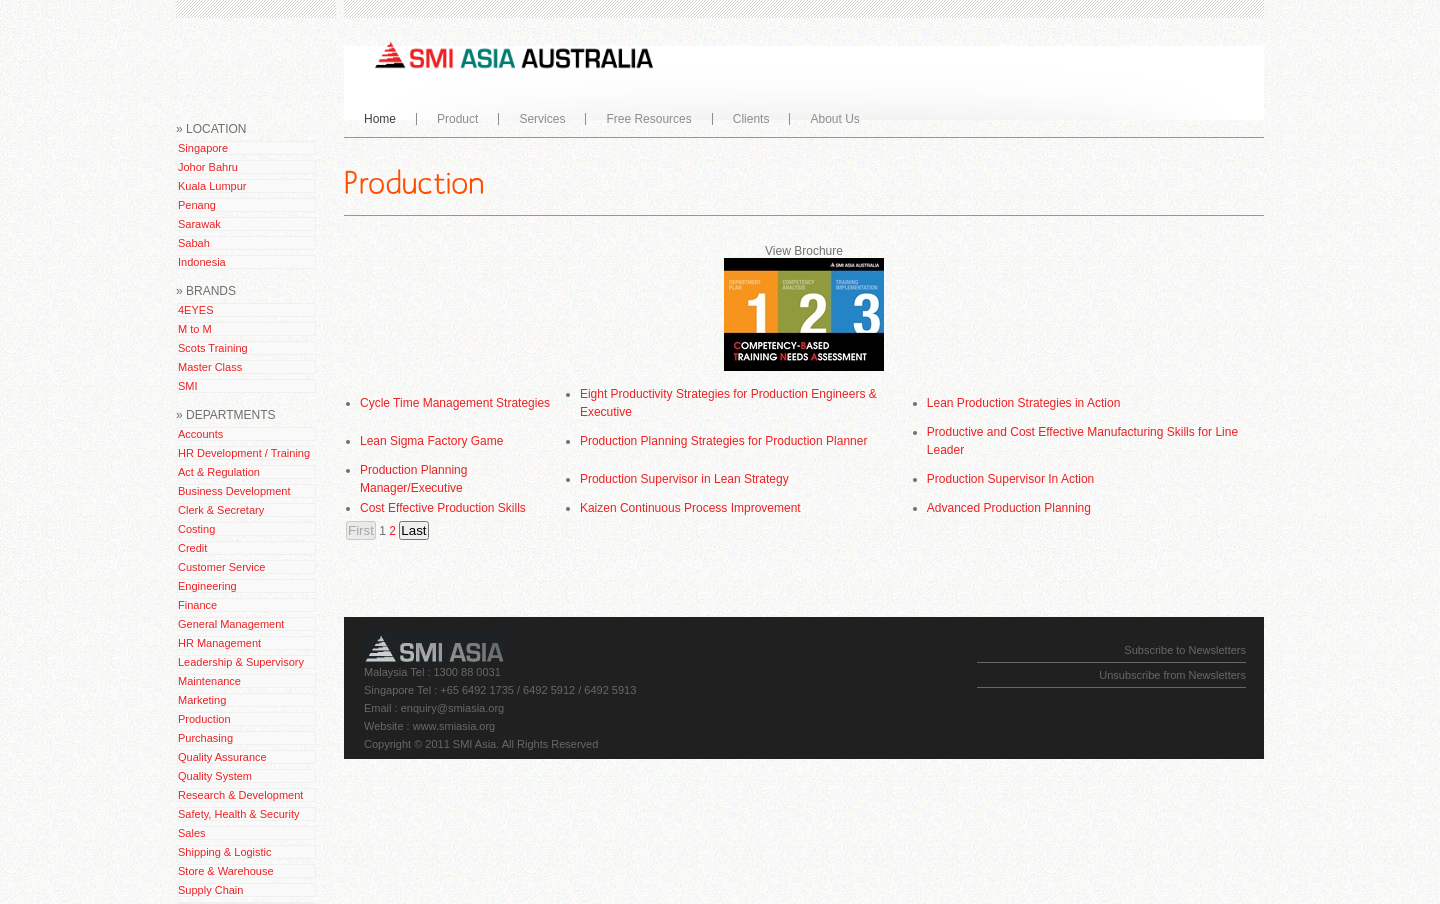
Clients (751, 119)
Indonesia (202, 262)
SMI (188, 386)
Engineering (207, 586)
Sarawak (199, 224)
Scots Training (213, 348)
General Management (231, 624)
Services (537, 119)
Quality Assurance (222, 757)
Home (380, 119)
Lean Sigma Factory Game (431, 441)
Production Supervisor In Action (1010, 479)
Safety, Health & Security (238, 814)
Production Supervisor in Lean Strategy (684, 479)
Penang (197, 205)
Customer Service (221, 567)
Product (453, 119)
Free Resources (644, 119)
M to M (195, 329)
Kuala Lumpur (212, 186)
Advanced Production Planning (1009, 508)
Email (378, 708)
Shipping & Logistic (225, 852)
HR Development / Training (244, 453)
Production (204, 719)
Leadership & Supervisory (241, 662)
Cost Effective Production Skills (443, 508)
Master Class (210, 367)
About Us (830, 119)
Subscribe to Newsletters (1185, 650)
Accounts (200, 434)
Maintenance (209, 681)
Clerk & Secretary (221, 510)
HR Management (219, 643)
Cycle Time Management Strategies (455, 403)
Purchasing (205, 738)
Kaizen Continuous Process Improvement (690, 508)
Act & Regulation (219, 472)
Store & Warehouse (226, 871)
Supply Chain (210, 890)
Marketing (202, 700)
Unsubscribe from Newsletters (1172, 675)
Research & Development (240, 795)
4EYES (195, 310)
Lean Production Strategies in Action (1023, 403)
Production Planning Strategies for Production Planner (724, 441)
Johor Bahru (208, 167)
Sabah (194, 243)
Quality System (215, 776)
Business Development (234, 491)
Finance (197, 605)
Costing (196, 529)
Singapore (203, 148)
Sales (192, 833)
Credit (192, 548)
